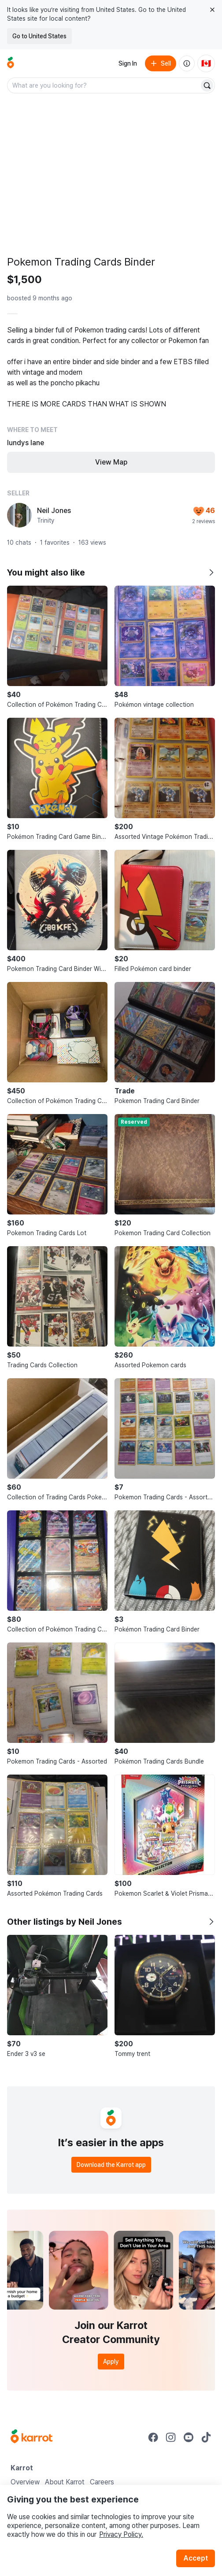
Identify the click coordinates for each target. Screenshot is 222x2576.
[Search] (207, 85)
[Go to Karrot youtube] (188, 2437)
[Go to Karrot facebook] (153, 2437)
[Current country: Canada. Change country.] (206, 63)
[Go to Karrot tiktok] (206, 2437)
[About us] (187, 63)
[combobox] (104, 85)
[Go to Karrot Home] (31, 2437)
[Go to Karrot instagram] (171, 2437)
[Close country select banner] (212, 10)
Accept (195, 2558)
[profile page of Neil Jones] (19, 515)
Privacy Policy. (121, 2534)
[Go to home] (10, 63)
